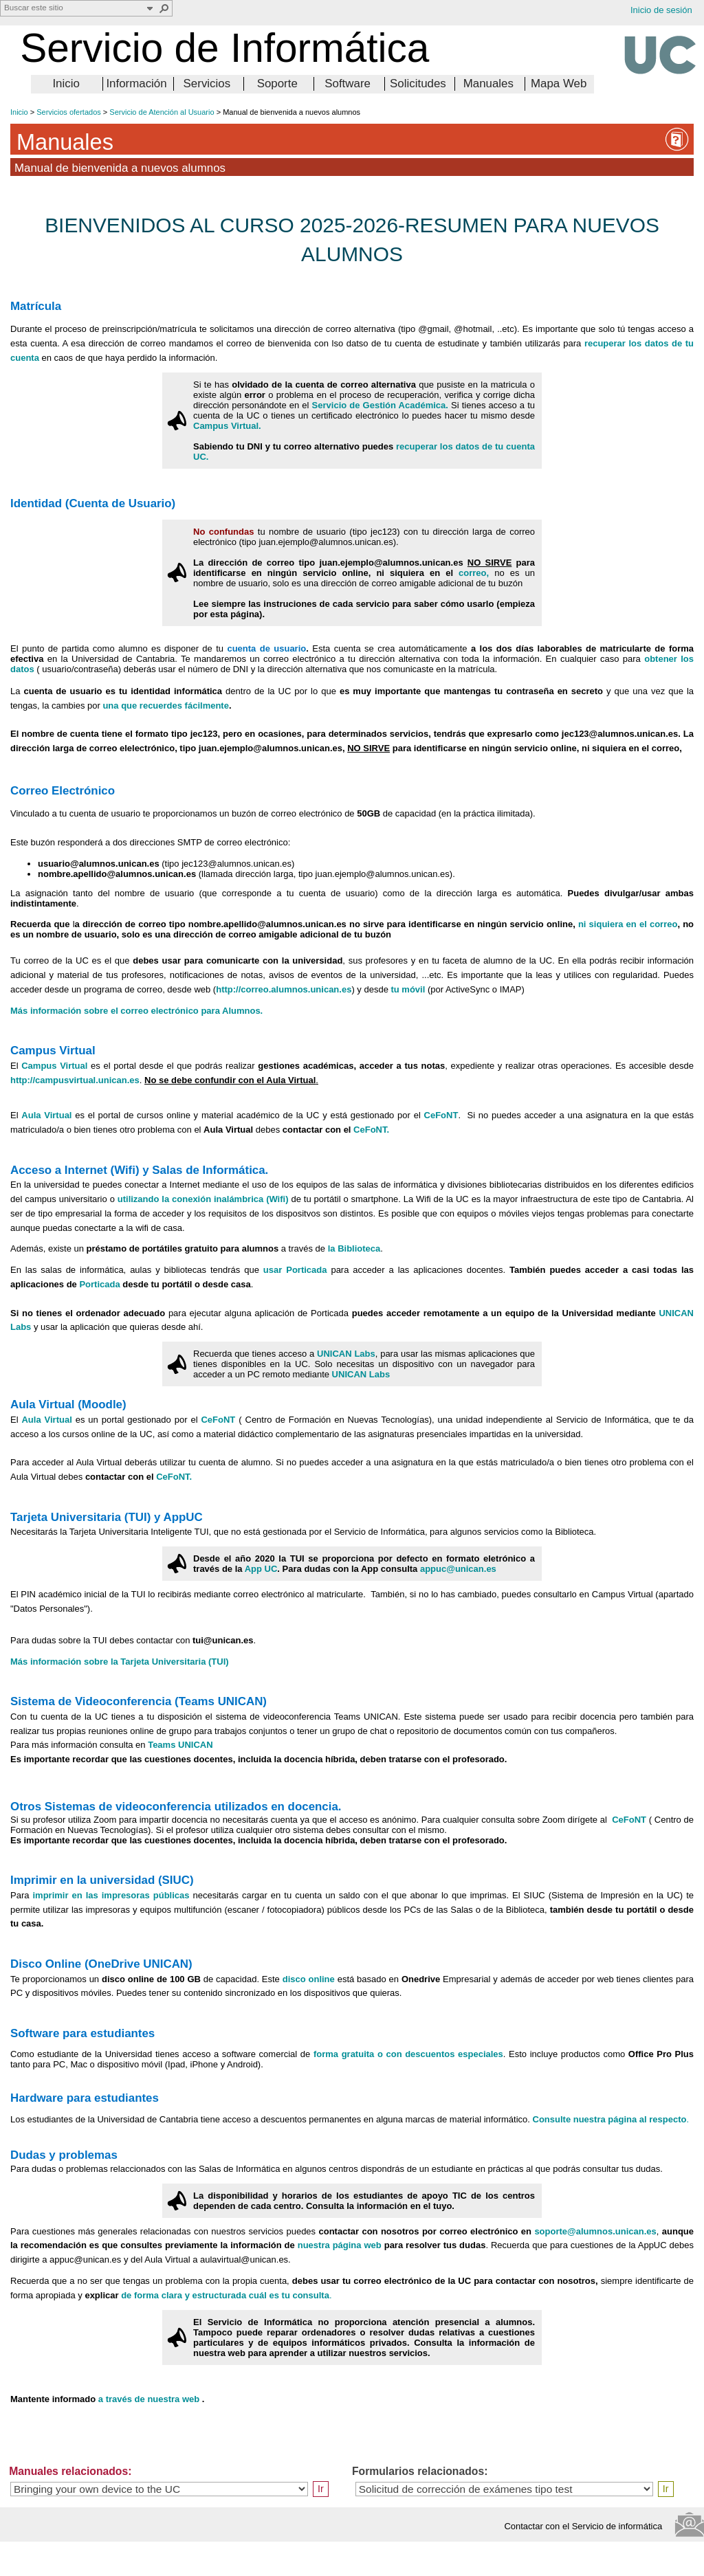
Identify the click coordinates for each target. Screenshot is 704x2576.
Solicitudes (418, 83)
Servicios (207, 83)
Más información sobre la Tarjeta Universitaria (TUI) (119, 1661)
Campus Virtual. (227, 426)
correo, (474, 573)
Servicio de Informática (224, 47)
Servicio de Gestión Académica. (380, 405)
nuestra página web (341, 2245)
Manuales (488, 83)
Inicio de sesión (661, 10)
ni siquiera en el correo (627, 924)
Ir (321, 2488)
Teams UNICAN (180, 1745)
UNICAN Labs (346, 1353)
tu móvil (408, 989)
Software (347, 83)
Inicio (65, 83)
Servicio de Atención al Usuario (161, 112)
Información (136, 83)
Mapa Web (558, 83)
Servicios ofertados (68, 112)
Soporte (277, 83)
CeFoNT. (371, 1129)
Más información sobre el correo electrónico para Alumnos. (136, 1011)
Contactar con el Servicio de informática (587, 2526)
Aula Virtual (48, 1115)
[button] (164, 8)
